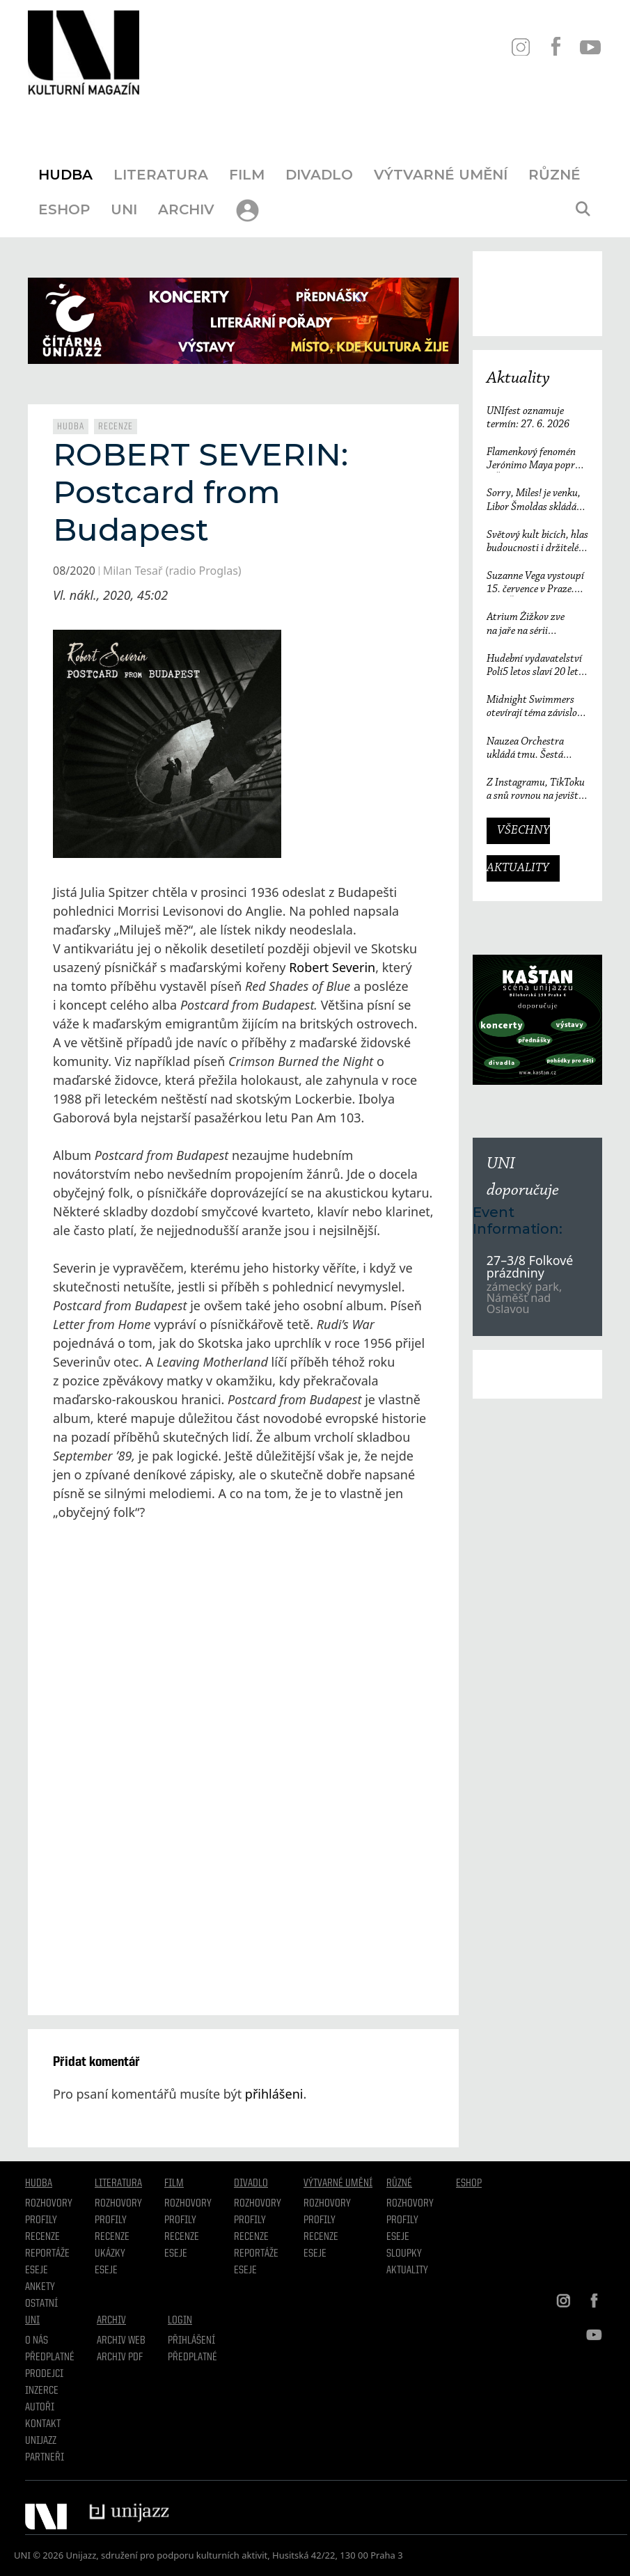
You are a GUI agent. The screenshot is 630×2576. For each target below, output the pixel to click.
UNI (124, 209)
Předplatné (49, 2357)
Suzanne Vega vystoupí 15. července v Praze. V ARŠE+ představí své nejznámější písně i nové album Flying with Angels (537, 583)
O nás (36, 2340)
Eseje (36, 2270)
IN (520, 47)
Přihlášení (191, 2340)
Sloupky (404, 2253)
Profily (41, 2220)
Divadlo (319, 174)
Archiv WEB (121, 2340)
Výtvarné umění (440, 174)
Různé (554, 174)
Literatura (160, 174)
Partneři (44, 2457)
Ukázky (110, 2253)
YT (590, 47)
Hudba (65, 174)
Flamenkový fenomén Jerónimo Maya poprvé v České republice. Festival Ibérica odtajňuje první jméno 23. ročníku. (535, 459)
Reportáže (47, 2253)
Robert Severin (332, 967)
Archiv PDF (120, 2357)
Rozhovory (48, 2203)
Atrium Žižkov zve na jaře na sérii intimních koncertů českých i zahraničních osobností (534, 624)
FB (555, 47)
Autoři (39, 2407)
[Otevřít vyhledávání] (582, 209)
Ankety (40, 2287)
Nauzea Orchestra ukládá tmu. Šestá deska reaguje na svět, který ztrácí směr (532, 749)
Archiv (186, 209)
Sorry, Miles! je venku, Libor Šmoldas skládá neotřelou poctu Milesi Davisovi (534, 501)
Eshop (64, 209)
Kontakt (43, 2424)
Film (247, 174)
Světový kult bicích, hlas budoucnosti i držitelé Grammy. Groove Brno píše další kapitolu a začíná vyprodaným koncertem (537, 542)
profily (111, 2220)
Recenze (115, 426)
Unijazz (40, 2441)
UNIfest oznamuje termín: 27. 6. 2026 (528, 418)
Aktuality (518, 378)
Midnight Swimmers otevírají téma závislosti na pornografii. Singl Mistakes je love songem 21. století (537, 707)
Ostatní (41, 2303)
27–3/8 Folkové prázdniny (530, 1266)
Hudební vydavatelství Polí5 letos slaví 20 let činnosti (534, 666)
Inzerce (41, 2390)
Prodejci (44, 2374)
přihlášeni (274, 2093)
